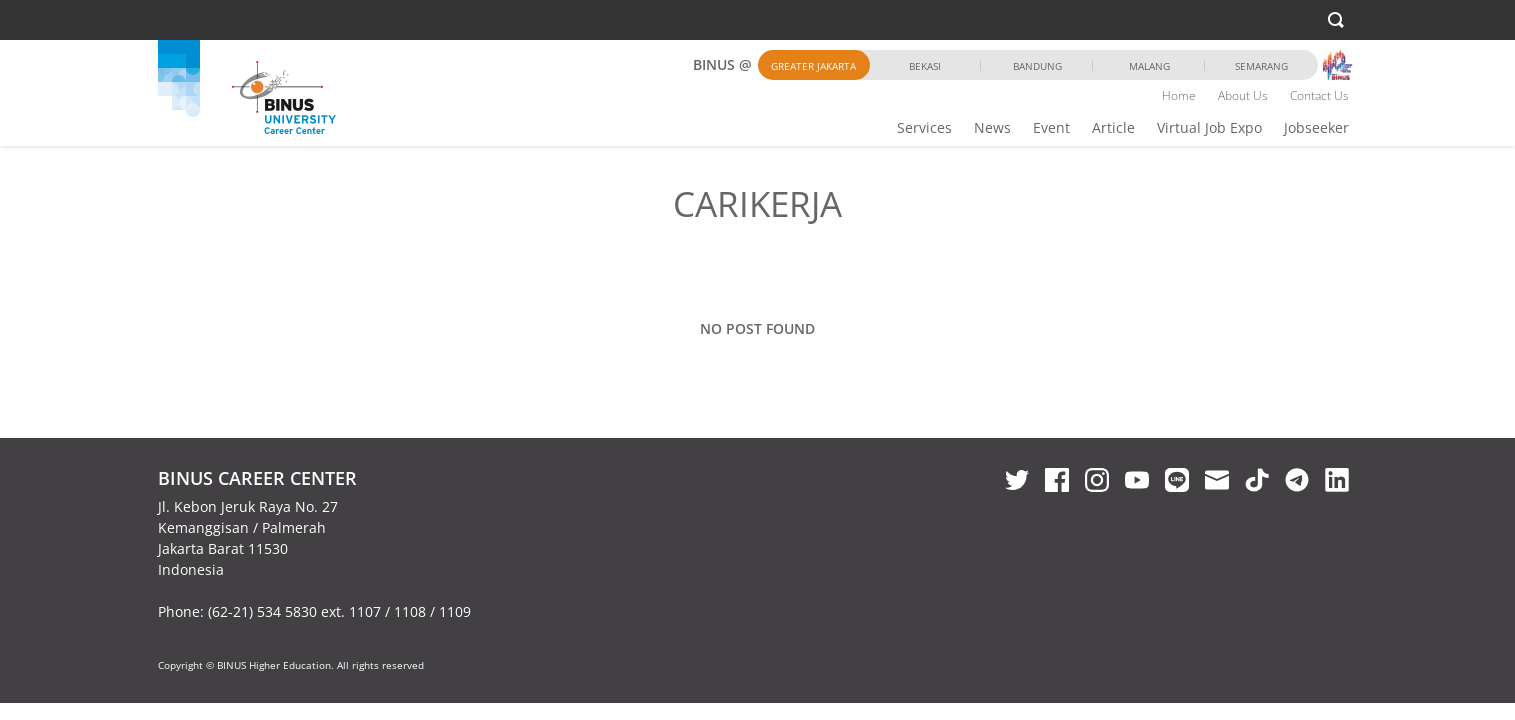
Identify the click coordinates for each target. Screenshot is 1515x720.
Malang (1149, 66)
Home (1179, 95)
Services (924, 127)
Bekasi (925, 66)
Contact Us (1319, 95)
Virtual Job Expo (1209, 127)
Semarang (1261, 66)
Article (1113, 127)
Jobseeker (1316, 127)
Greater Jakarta (813, 66)
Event (1051, 127)
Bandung (1037, 66)
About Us (1243, 95)
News (992, 127)
